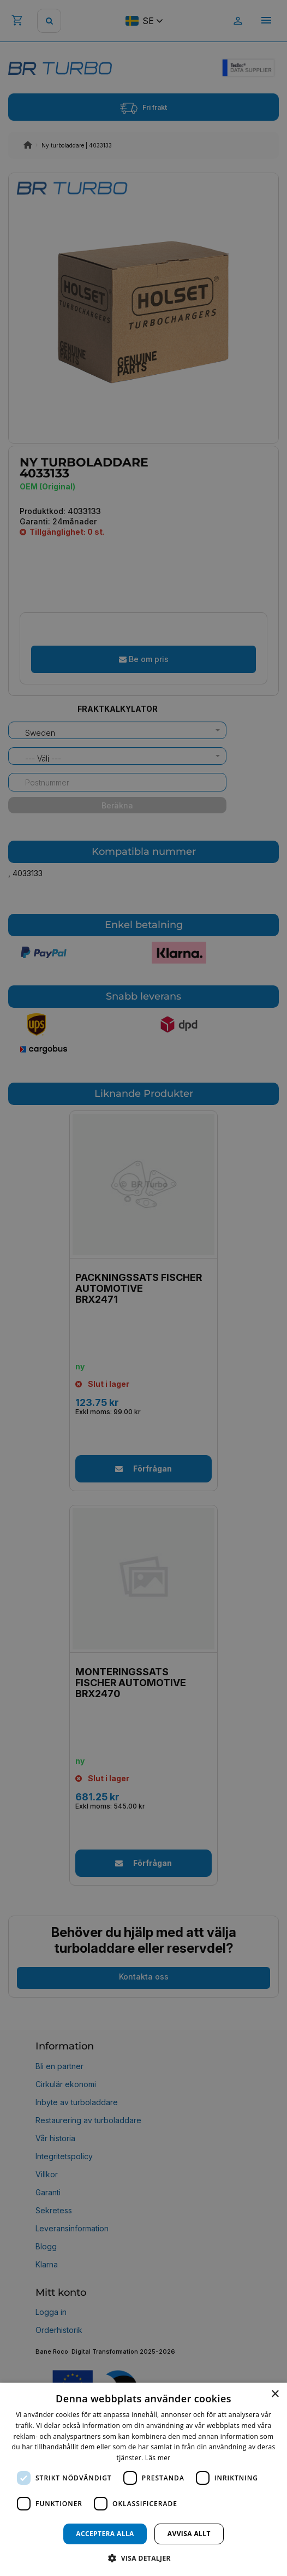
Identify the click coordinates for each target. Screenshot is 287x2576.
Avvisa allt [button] (189, 2533)
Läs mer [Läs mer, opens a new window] (158, 2457)
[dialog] (143, 2479)
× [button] (275, 2394)
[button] (143, 2558)
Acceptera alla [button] (105, 2533)
